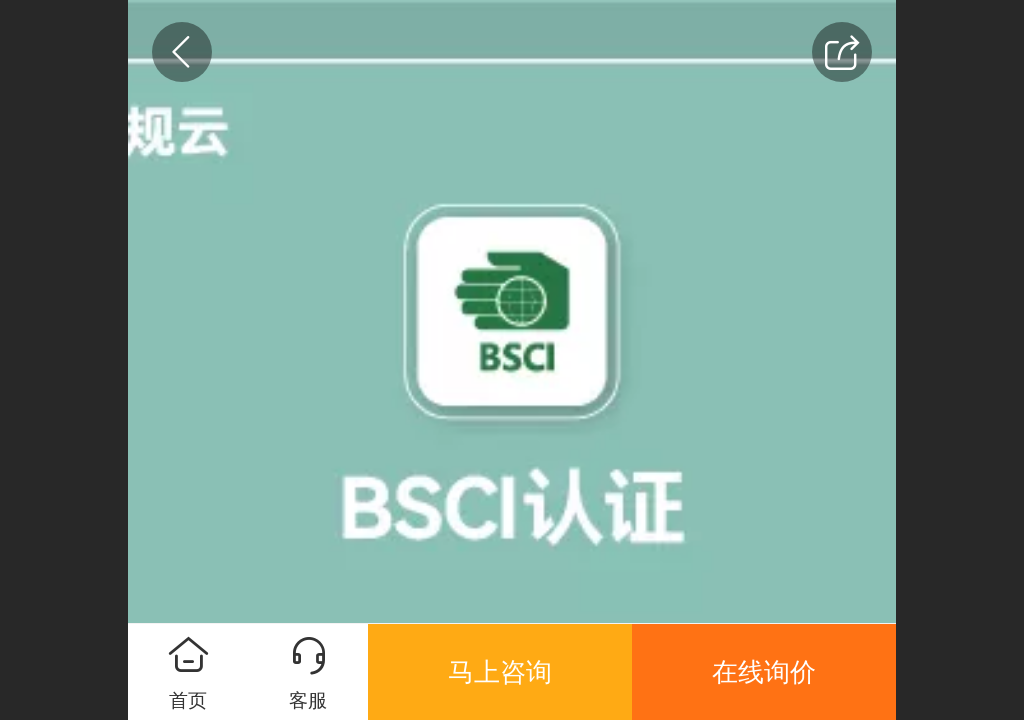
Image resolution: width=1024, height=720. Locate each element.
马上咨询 (500, 672)
